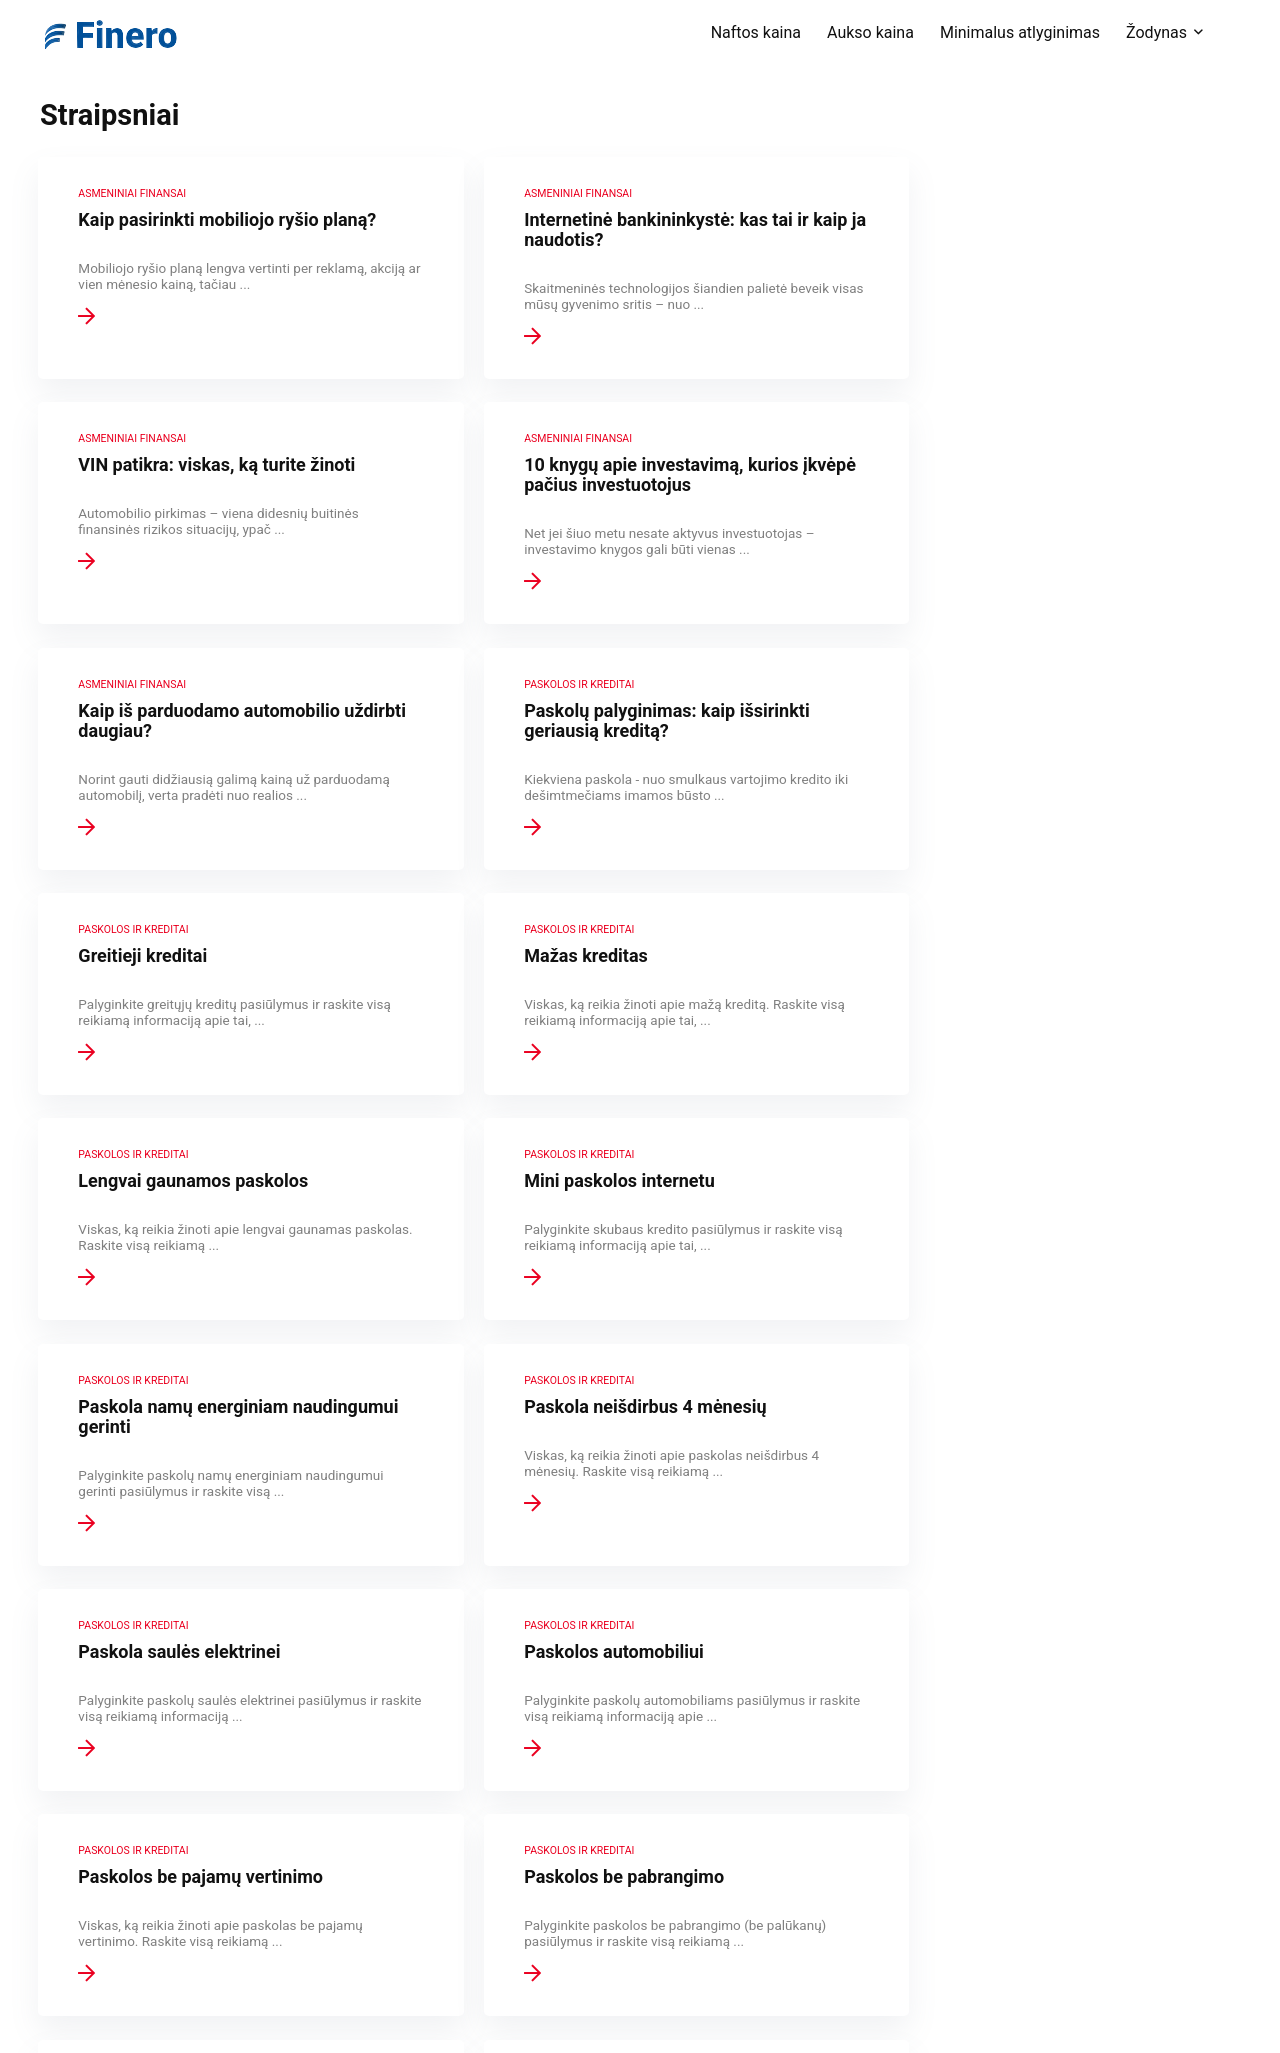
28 (641, 1584)
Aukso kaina (870, 32)
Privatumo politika (533, 1793)
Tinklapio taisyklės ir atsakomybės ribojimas (614, 1821)
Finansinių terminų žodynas (562, 1765)
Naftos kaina (756, 32)
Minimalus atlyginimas (1020, 32)
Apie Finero (512, 1737)
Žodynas (1156, 32)
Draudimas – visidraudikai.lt (559, 1941)
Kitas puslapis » (718, 1584)
